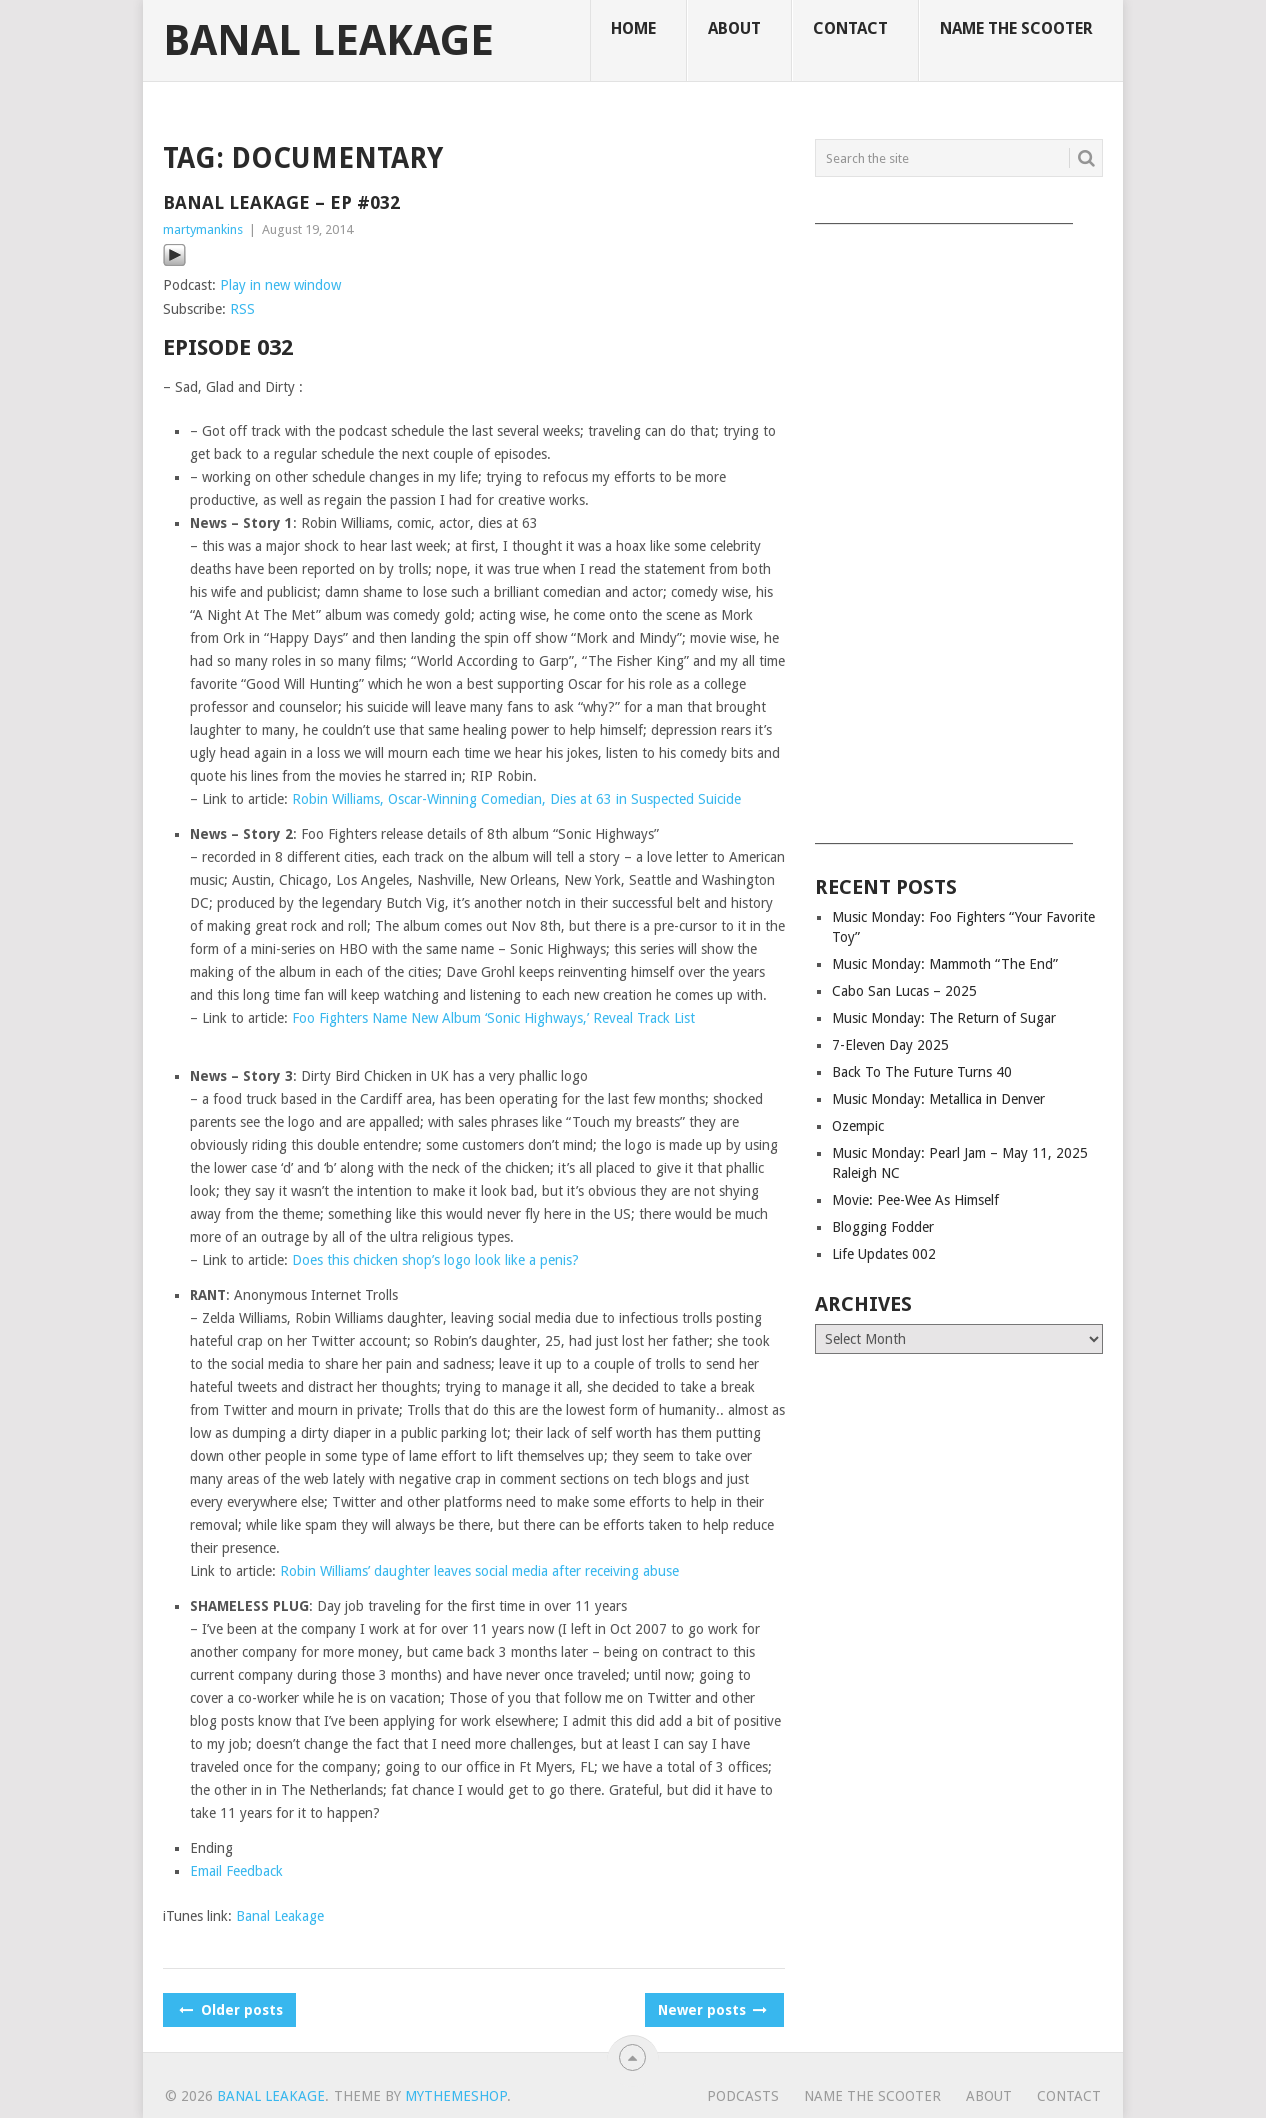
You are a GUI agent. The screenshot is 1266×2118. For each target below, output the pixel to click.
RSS (242, 309)
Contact (850, 28)
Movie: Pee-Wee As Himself (915, 1200)
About (734, 28)
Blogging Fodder (883, 1227)
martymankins (203, 229)
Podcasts (743, 2096)
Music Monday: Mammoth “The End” (945, 964)
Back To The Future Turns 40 (922, 1072)
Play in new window (280, 285)
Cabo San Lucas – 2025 (904, 991)
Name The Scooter (1016, 28)
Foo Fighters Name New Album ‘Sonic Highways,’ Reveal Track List (493, 1018)
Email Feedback (236, 1871)
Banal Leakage (328, 41)
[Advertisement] (959, 527)
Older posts (229, 2010)
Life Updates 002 (884, 1254)
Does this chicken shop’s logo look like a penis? (435, 1260)
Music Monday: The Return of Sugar (944, 1018)
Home (633, 28)
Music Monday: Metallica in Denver (938, 1099)
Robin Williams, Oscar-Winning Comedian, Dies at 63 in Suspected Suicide (516, 799)
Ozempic (858, 1126)
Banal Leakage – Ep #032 (281, 202)
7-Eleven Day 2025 (890, 1045)
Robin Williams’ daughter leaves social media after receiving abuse (479, 1571)
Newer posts (711, 2010)
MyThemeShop (456, 2096)
